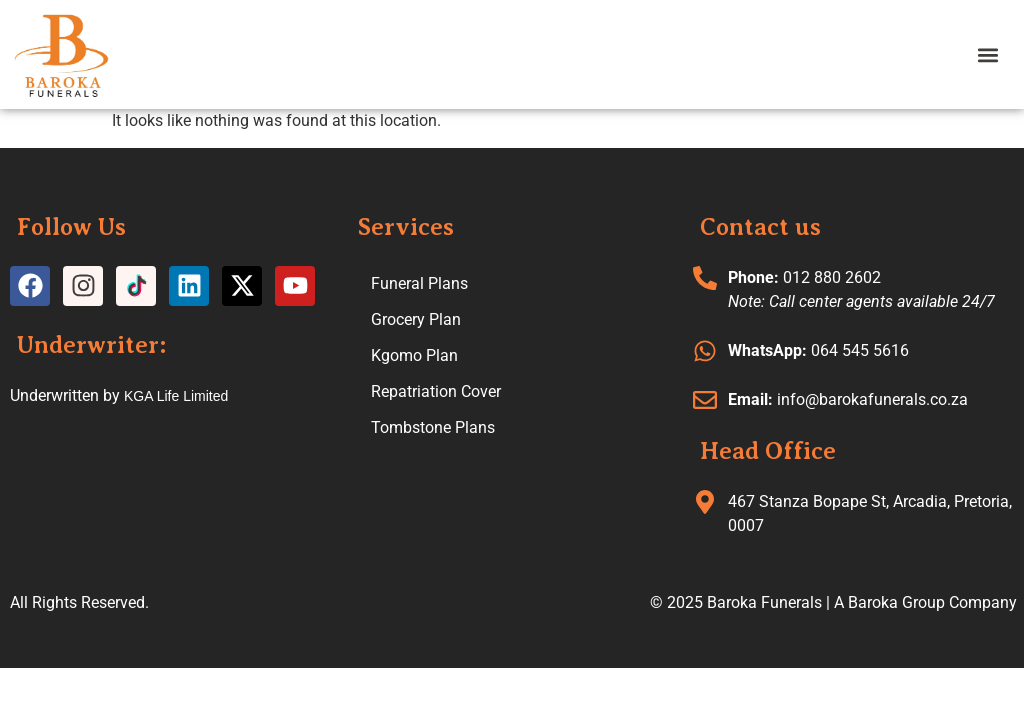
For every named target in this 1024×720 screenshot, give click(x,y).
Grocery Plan (416, 319)
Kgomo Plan (414, 355)
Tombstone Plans (433, 427)
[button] (987, 54)
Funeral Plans (419, 283)
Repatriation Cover (436, 391)
